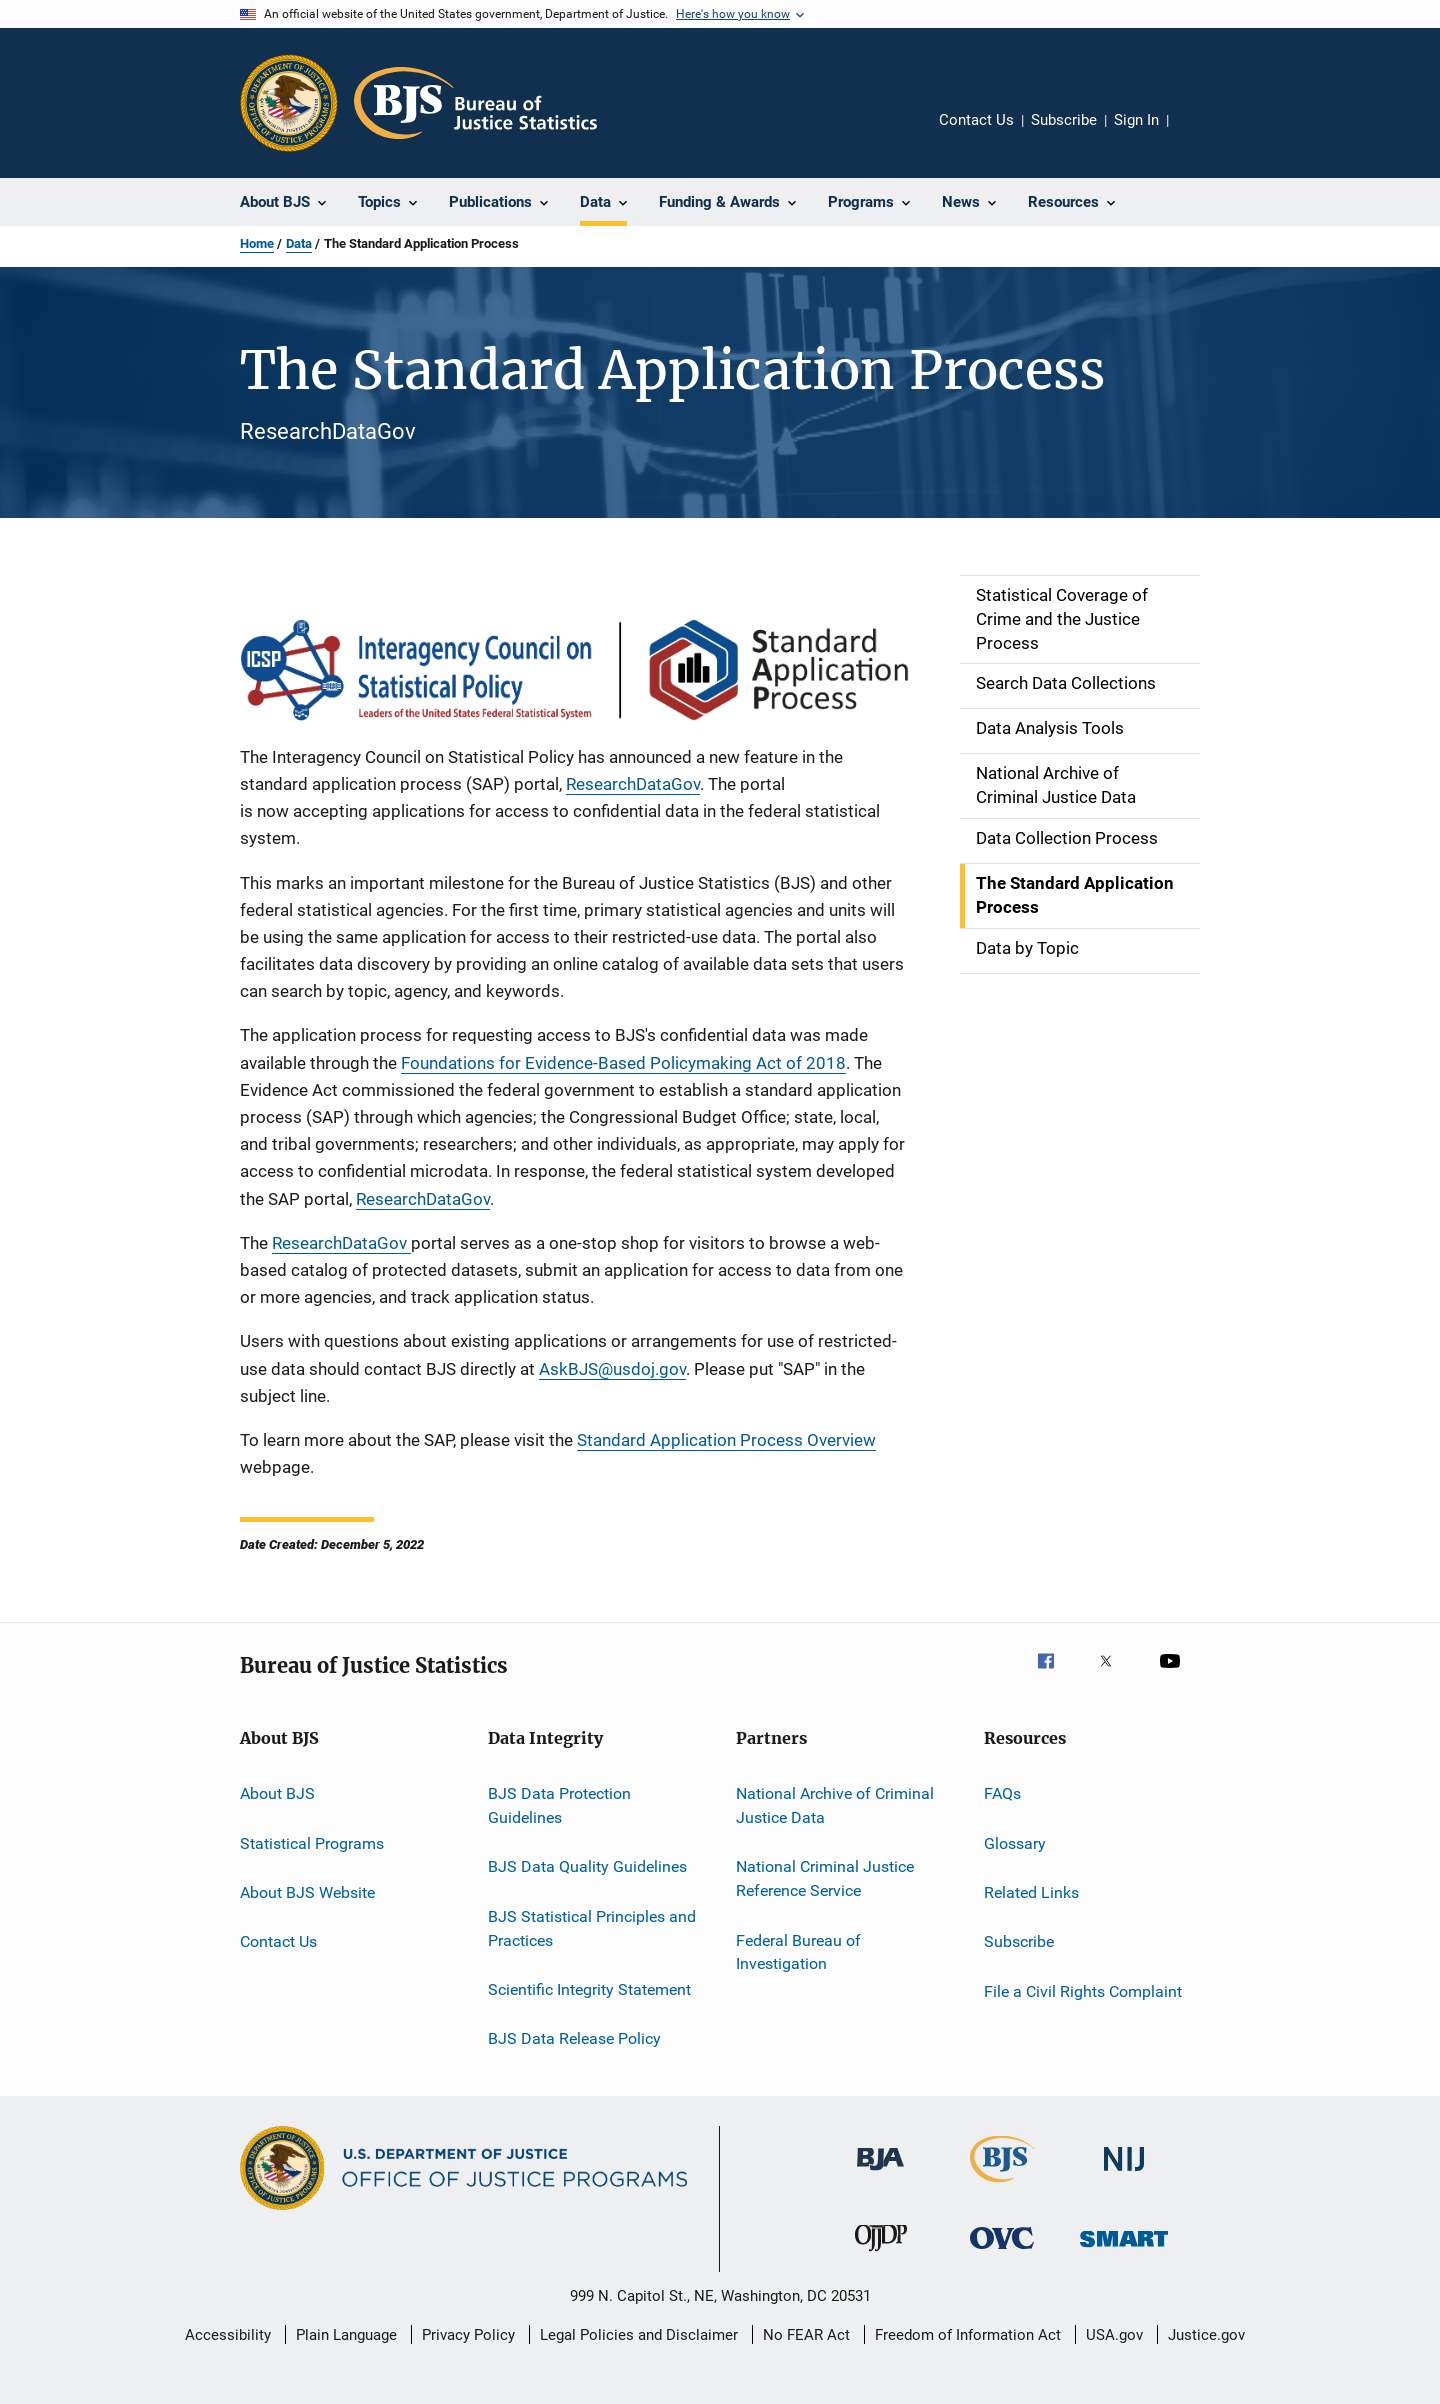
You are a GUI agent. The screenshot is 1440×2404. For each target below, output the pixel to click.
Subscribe (1064, 120)
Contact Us (976, 120)
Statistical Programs (312, 1842)
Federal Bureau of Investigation (798, 1951)
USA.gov (1114, 2335)
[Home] (475, 103)
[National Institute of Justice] (1124, 2174)
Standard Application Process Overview (726, 1440)
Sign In (1136, 120)
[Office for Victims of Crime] (1002, 2252)
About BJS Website (307, 1892)
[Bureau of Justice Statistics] (1002, 2186)
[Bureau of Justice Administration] (880, 2174)
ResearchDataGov (633, 784)
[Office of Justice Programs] (289, 103)
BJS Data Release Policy (574, 2038)
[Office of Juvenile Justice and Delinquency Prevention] (881, 2255)
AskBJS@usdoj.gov (612, 1369)
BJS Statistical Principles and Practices (592, 1928)
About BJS (277, 1793)
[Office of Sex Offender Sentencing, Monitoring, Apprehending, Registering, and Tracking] (1124, 2250)
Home (257, 243)
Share (1200, 134)
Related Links (1031, 1892)
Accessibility (228, 2335)
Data (299, 243)
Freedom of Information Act (968, 2335)
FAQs (1002, 1793)
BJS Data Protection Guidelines (559, 1805)
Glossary (1015, 1842)
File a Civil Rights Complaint (1083, 1991)
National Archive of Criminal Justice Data (835, 1805)
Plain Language (346, 2335)
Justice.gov (1206, 2335)
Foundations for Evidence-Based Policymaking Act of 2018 (623, 1063)
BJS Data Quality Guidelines (587, 1866)
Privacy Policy (468, 2335)
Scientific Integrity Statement (589, 1989)
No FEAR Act (806, 2335)
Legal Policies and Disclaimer (639, 2335)
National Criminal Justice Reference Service (825, 1878)
